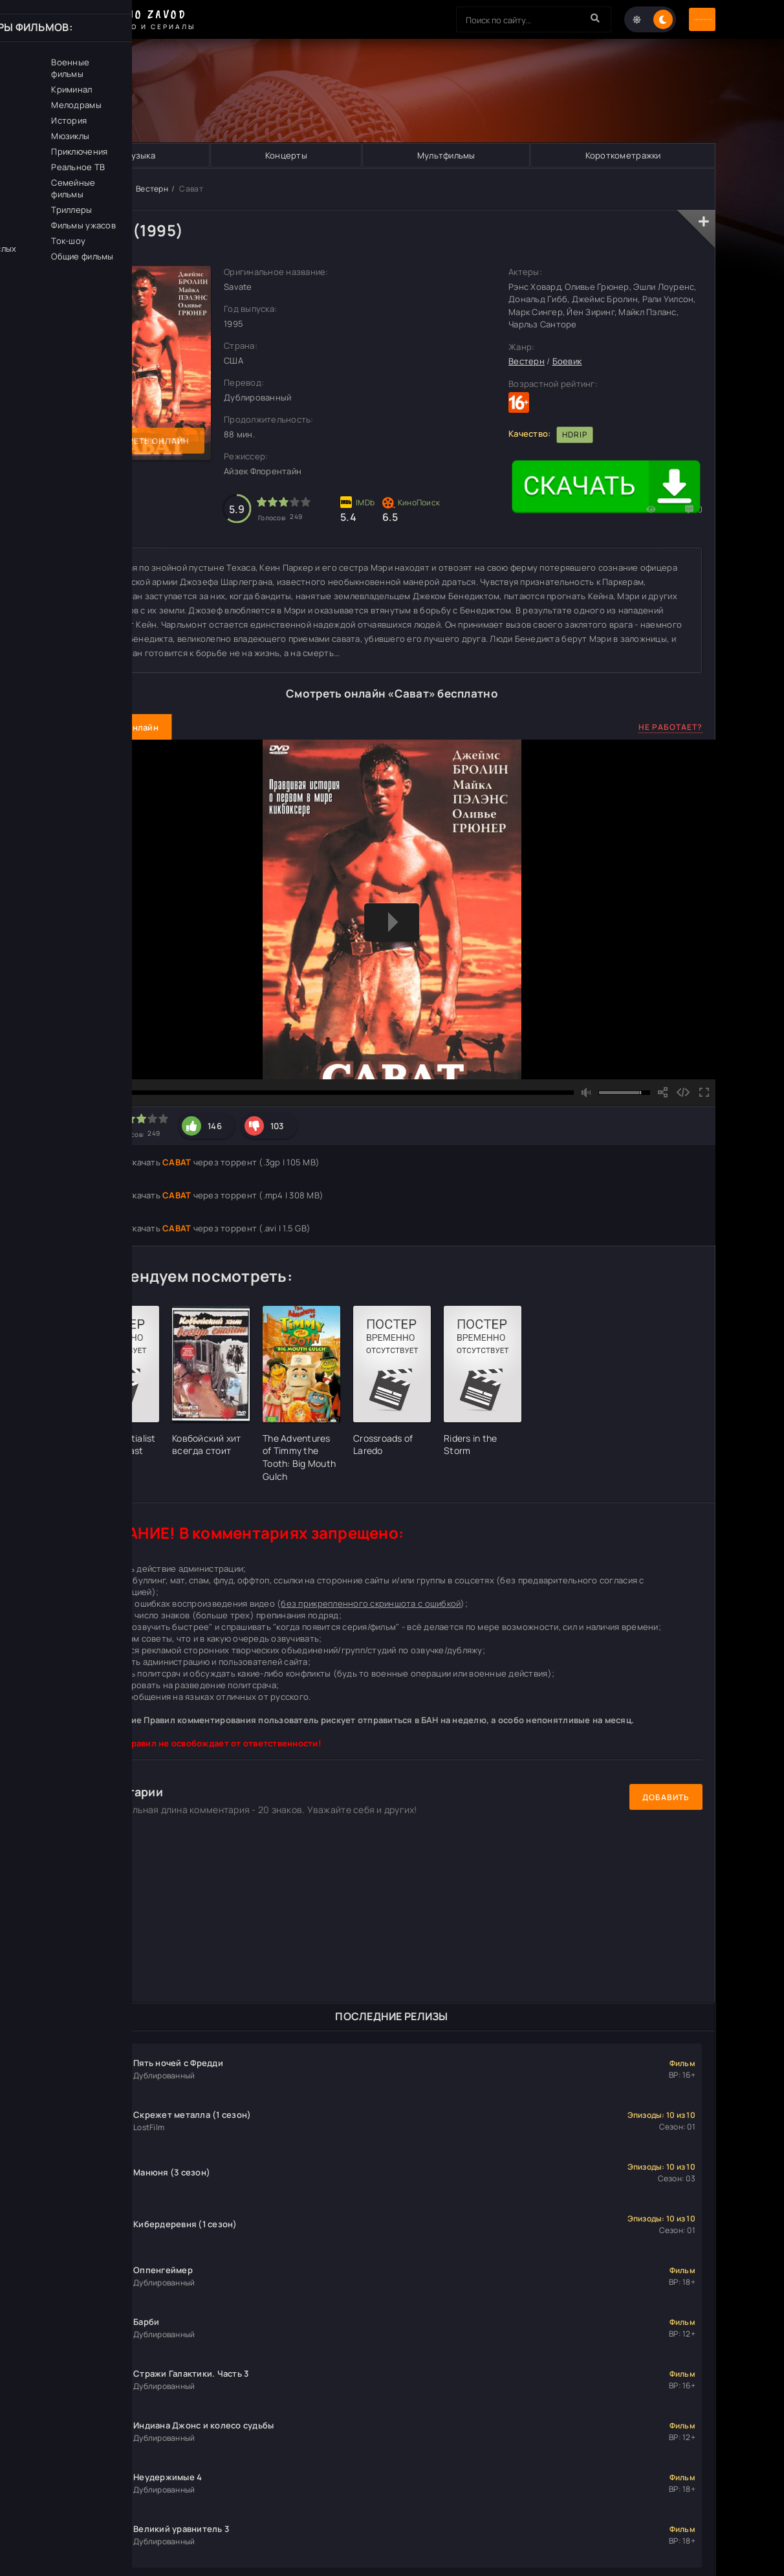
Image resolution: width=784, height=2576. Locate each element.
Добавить (666, 1797)
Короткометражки (622, 156)
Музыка (139, 156)
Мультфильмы (446, 156)
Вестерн (152, 189)
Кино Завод (103, 189)
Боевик (567, 362)
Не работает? (670, 728)
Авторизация (670, 19)
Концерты (286, 156)
